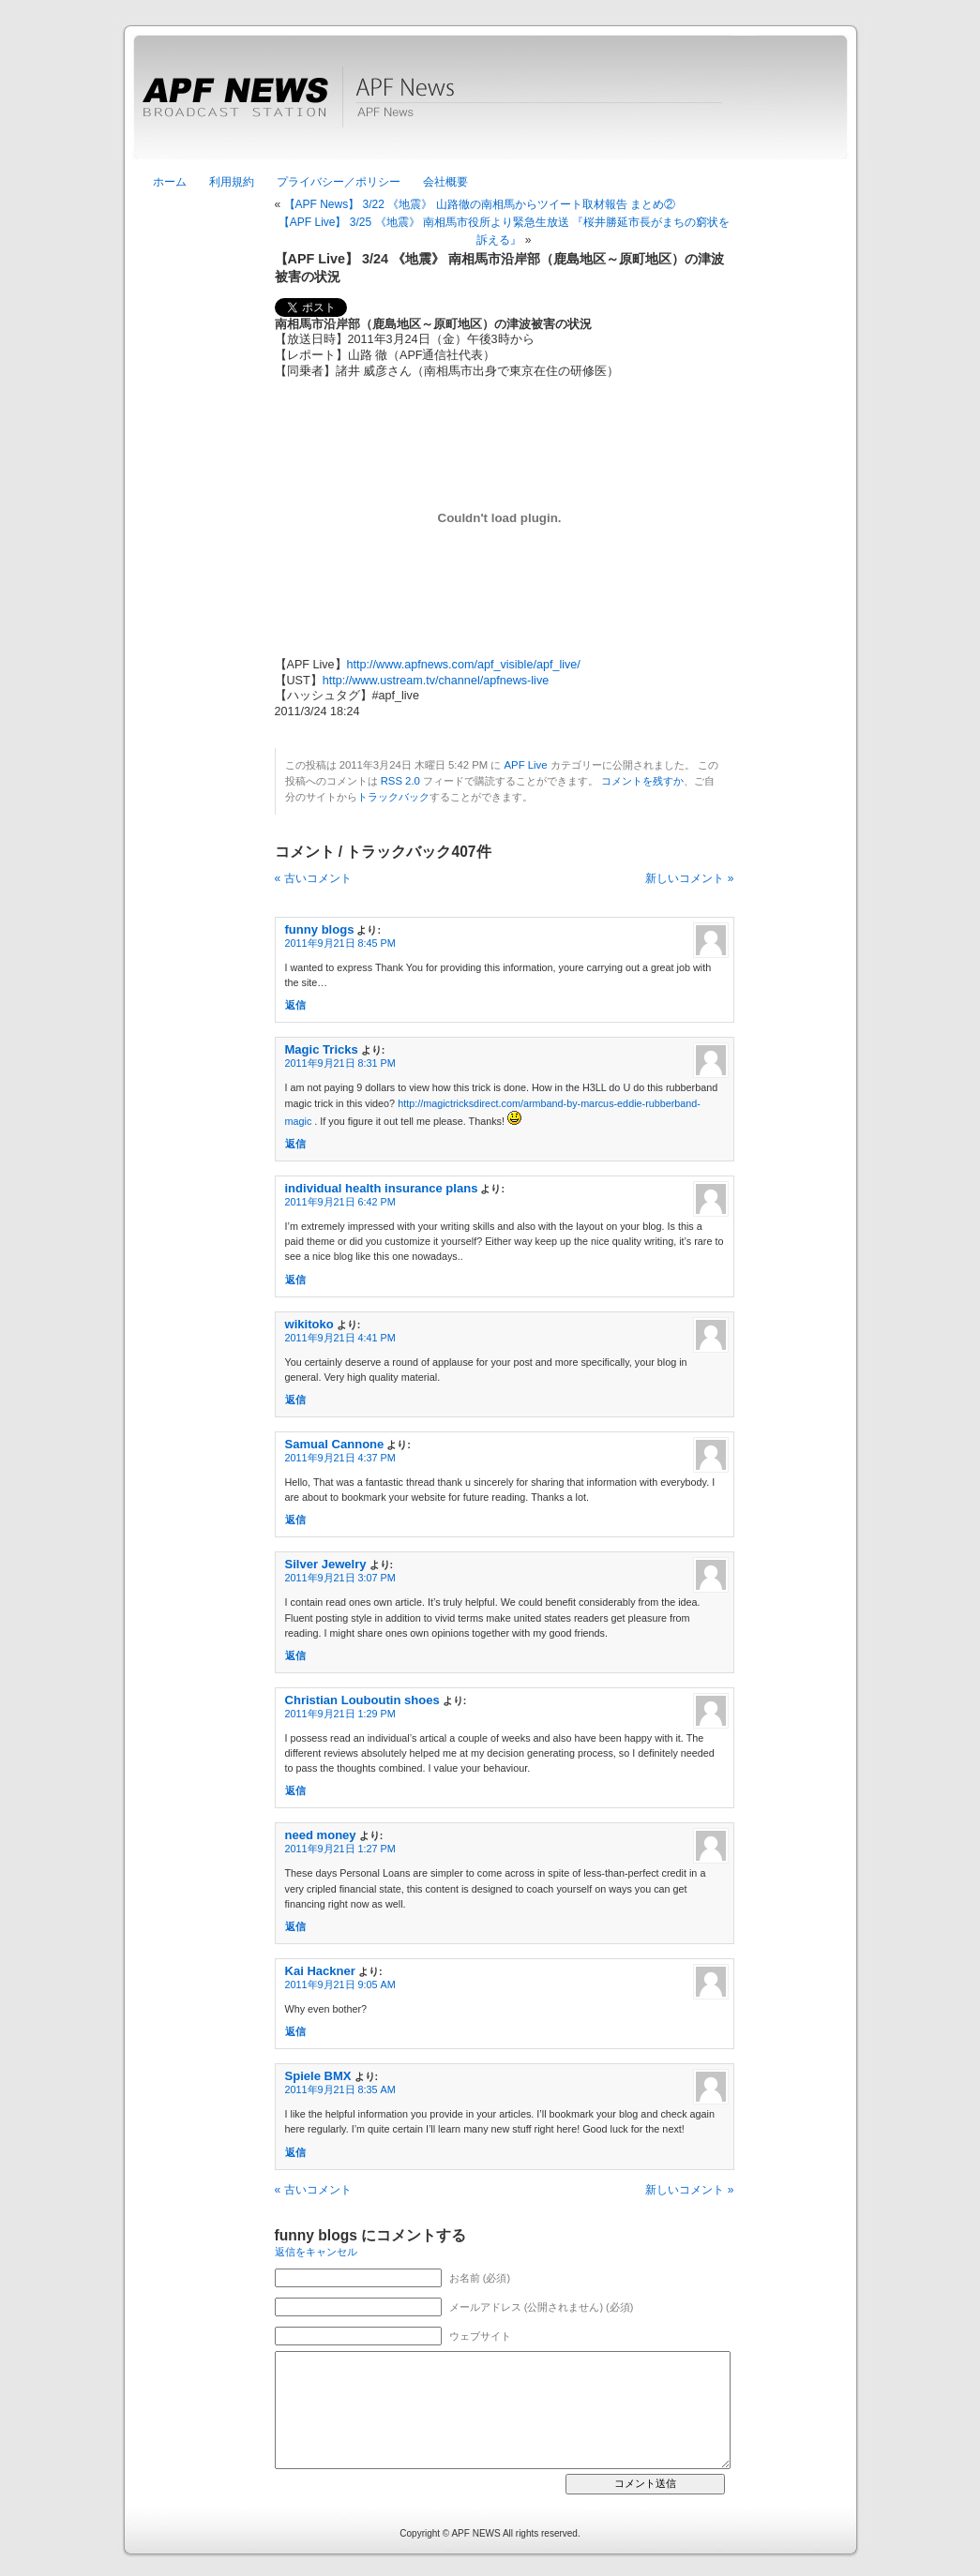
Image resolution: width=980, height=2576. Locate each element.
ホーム (170, 181)
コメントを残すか (642, 780)
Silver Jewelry (326, 1564)
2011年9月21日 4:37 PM (340, 1457)
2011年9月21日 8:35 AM (340, 2089)
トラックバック (393, 796)
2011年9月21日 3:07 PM (340, 1577)
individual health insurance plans (381, 1188)
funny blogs (319, 929)
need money (320, 1835)
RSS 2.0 (400, 780)
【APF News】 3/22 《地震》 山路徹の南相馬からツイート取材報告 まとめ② (479, 204)
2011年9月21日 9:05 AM (340, 1984)
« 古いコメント (313, 878)
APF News (490, 107)
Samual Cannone (334, 1444)
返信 (295, 1005)
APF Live (526, 765)
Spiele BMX (318, 2076)
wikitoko (309, 1324)
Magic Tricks (321, 1049)
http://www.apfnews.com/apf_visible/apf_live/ (463, 664)
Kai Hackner (320, 1971)
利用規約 (231, 181)
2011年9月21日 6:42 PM (340, 1201)
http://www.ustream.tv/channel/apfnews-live (436, 680)
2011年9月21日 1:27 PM (340, 1848)
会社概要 (445, 181)
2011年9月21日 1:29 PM (340, 1713)
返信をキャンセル (316, 2251)
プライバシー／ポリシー (338, 181)
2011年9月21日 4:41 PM (340, 1337)
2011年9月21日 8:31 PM (340, 1063)
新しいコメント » (689, 878)
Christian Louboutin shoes (362, 1700)
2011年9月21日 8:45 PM (340, 943)
